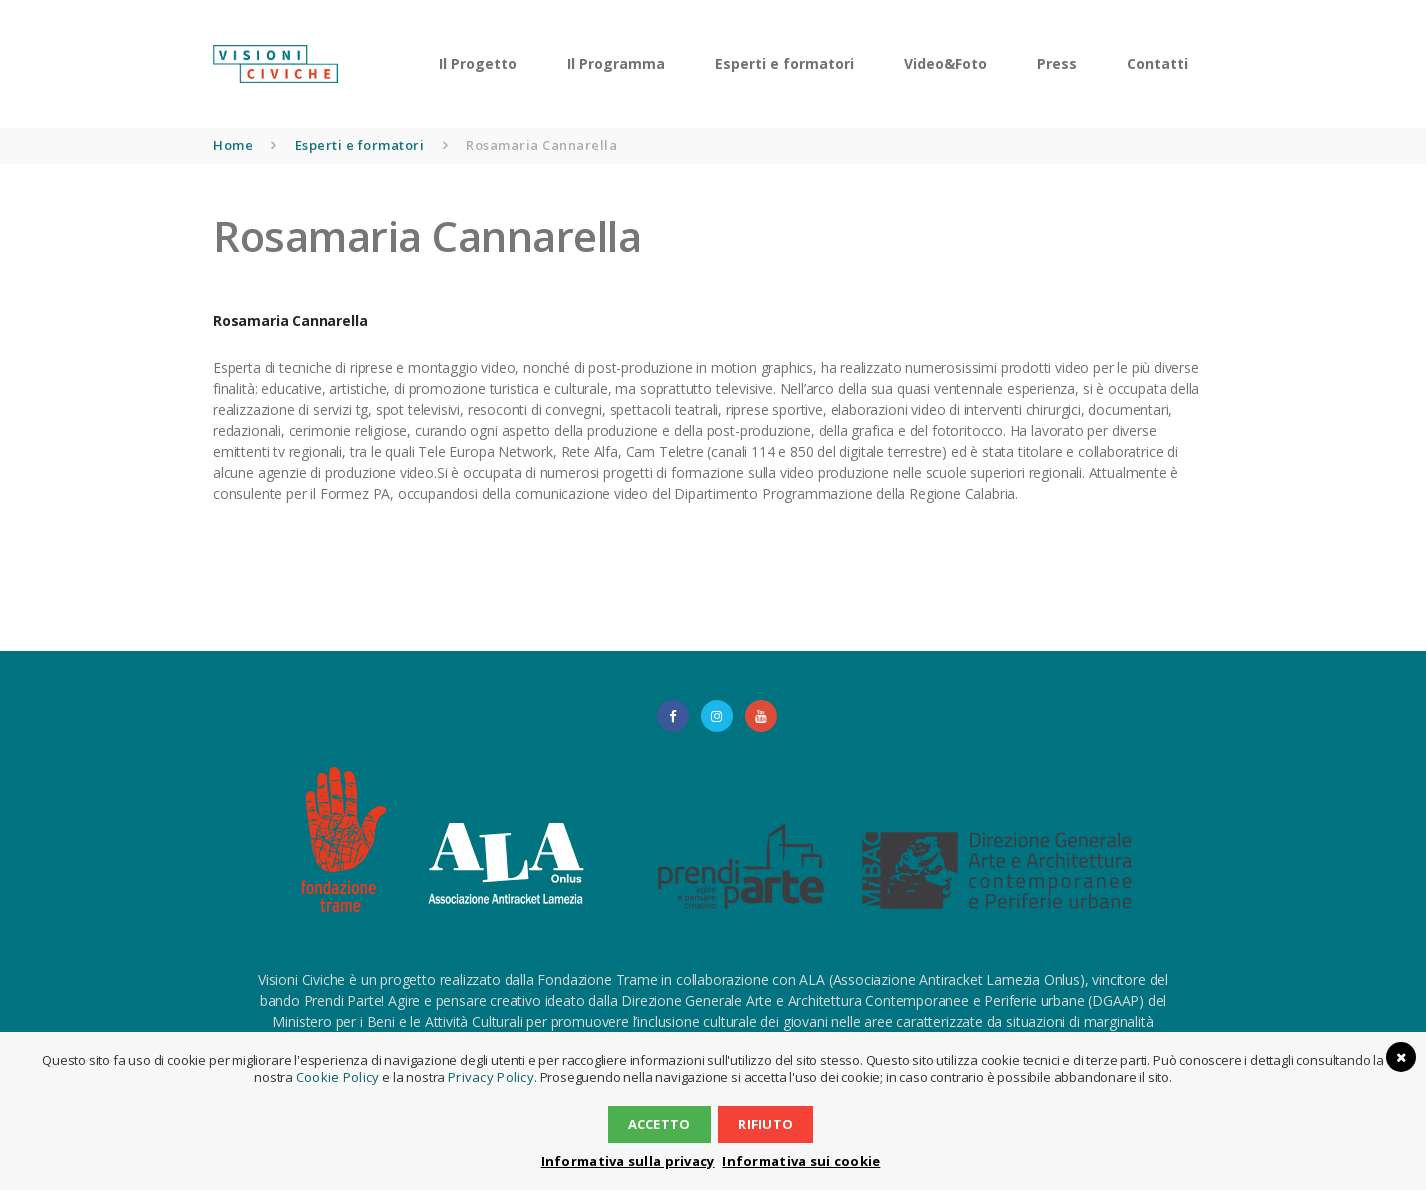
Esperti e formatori (360, 145)
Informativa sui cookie (796, 1161)
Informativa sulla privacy (632, 1161)
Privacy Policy (487, 1077)
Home (233, 145)
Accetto (661, 1124)
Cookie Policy (341, 1077)
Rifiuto (764, 1124)
